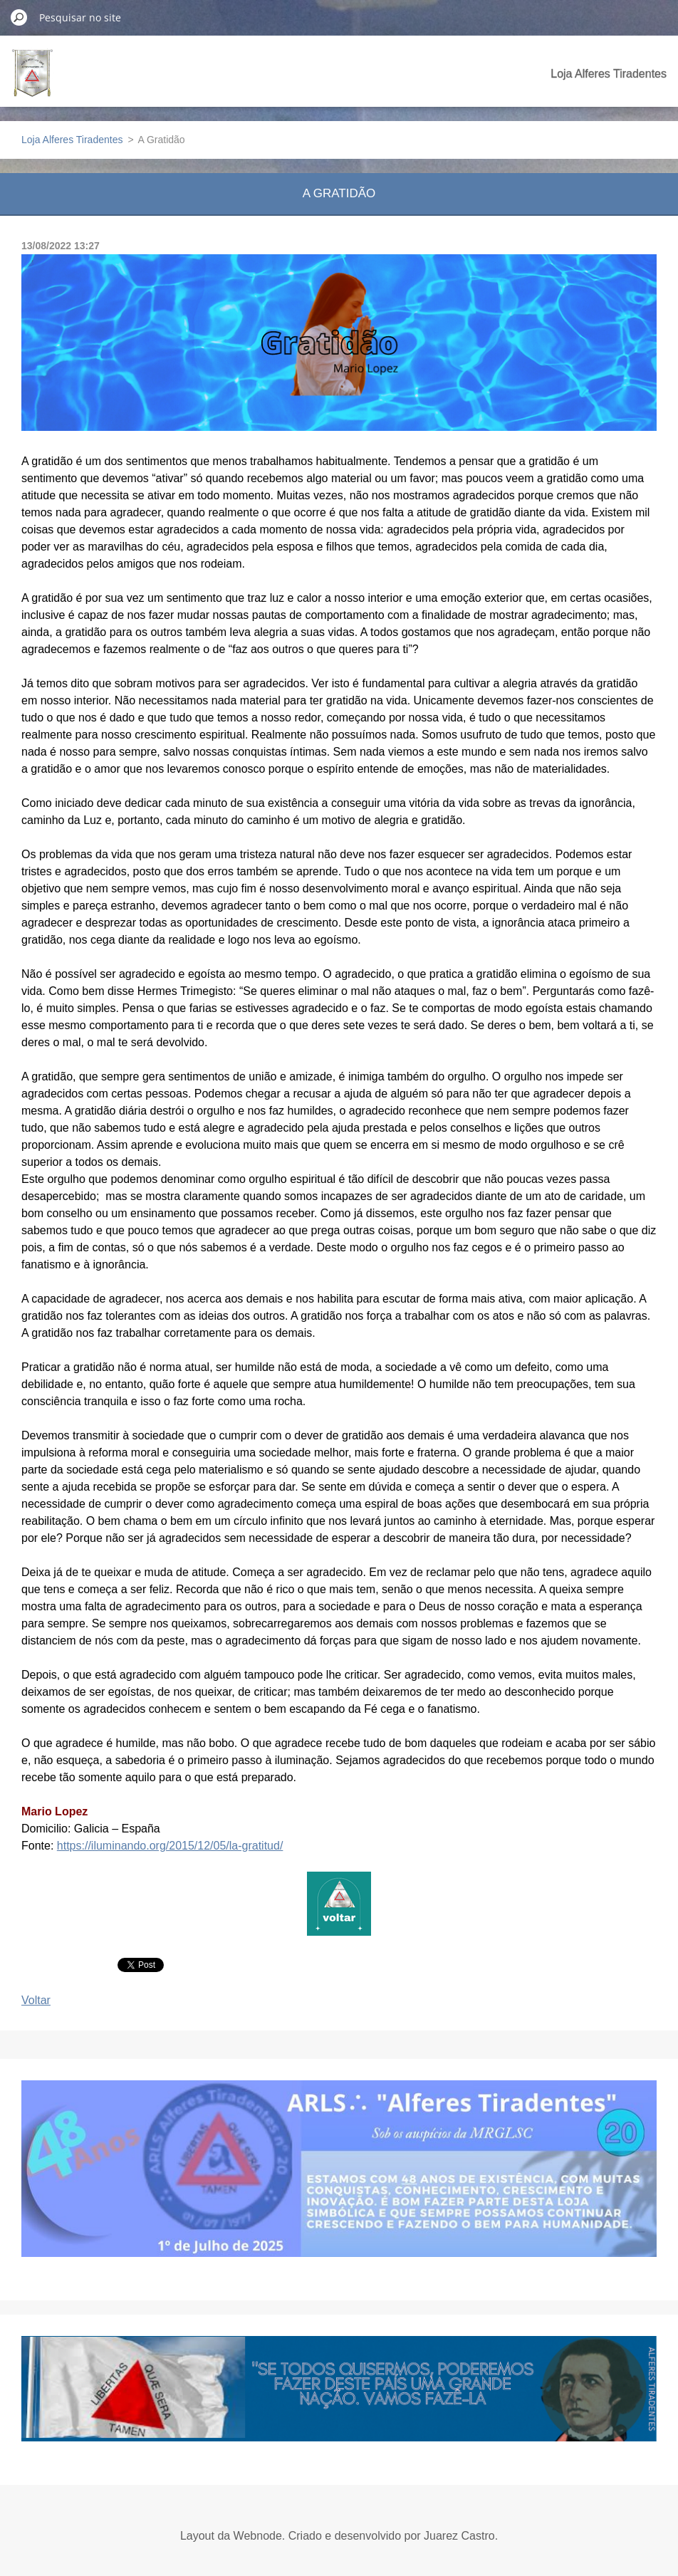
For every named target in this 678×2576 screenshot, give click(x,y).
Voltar (36, 2000)
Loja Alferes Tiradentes (609, 74)
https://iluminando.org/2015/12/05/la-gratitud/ (170, 1846)
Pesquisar (19, 17)
